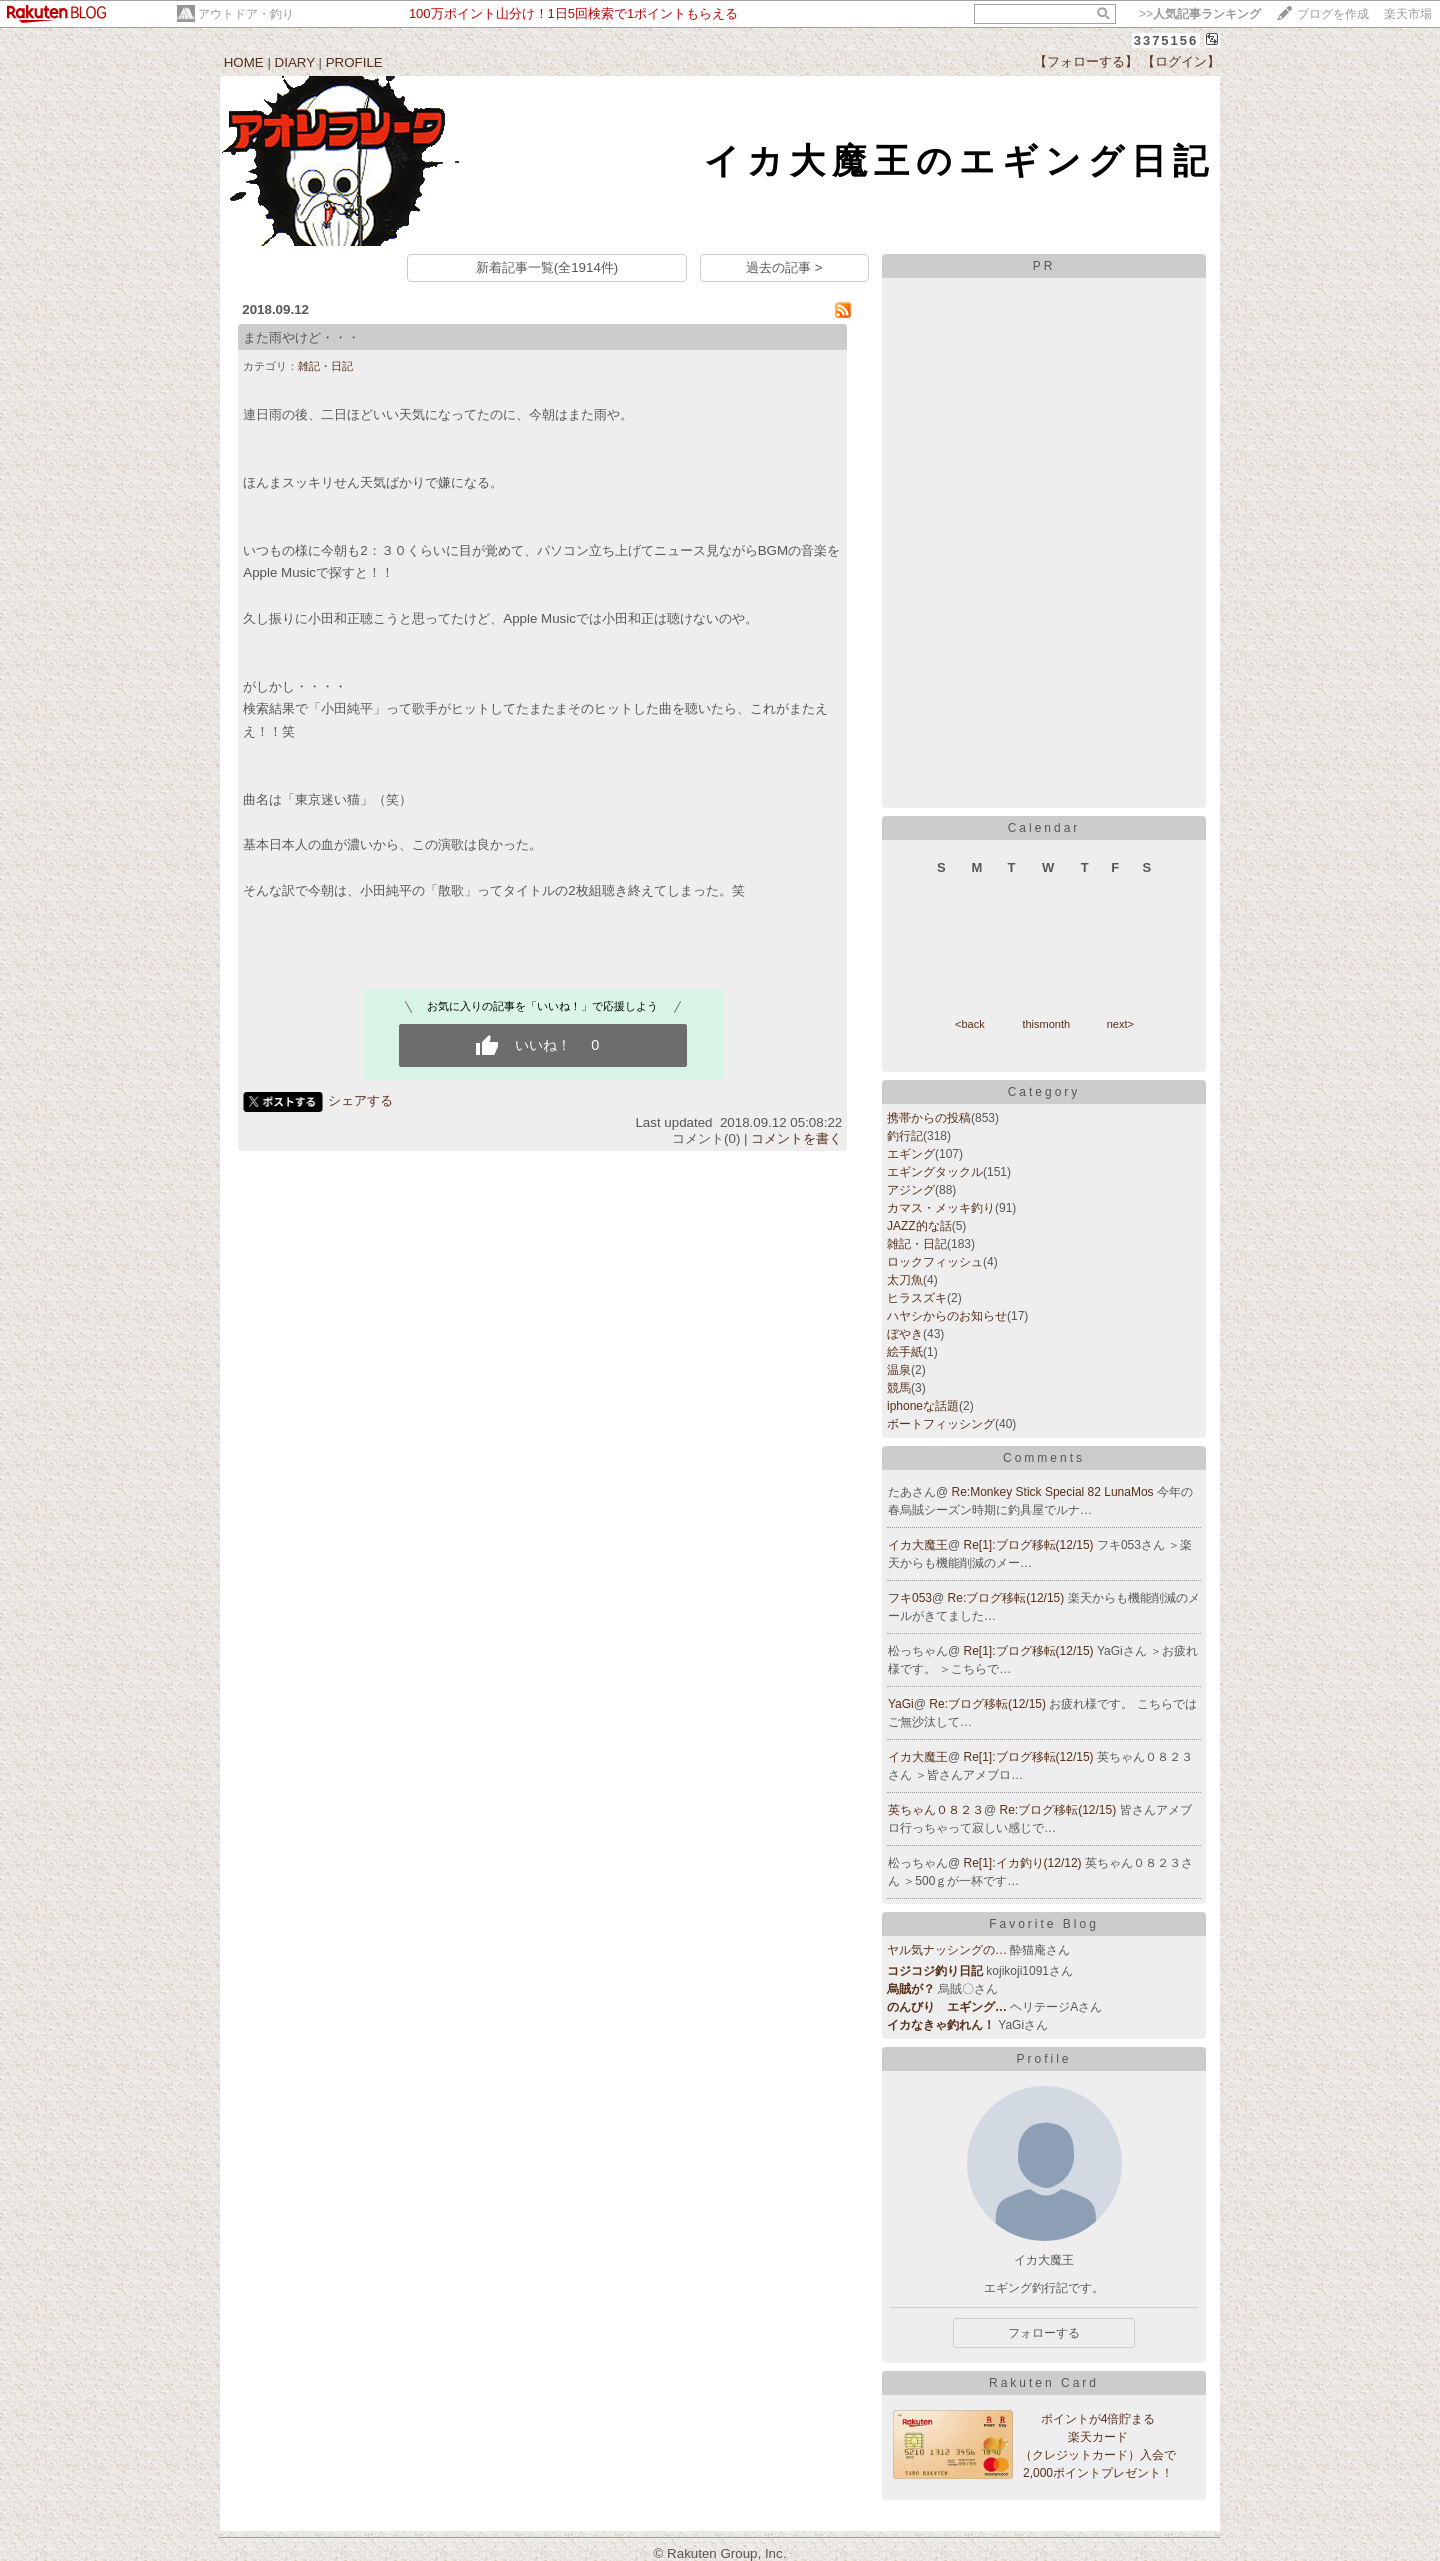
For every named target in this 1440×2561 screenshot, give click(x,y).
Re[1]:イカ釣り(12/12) (1024, 1863)
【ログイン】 (1181, 61)
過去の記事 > (784, 267)
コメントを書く (796, 1138)
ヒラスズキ (917, 1298)
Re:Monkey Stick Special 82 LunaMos (1054, 1492)
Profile (1043, 2059)
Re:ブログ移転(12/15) (1008, 1598)
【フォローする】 (1086, 61)
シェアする (360, 1100)
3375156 (1166, 40)
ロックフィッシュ (935, 1262)
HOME (244, 62)
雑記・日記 (325, 366)
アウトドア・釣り (246, 14)
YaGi (901, 1704)
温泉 (899, 1370)
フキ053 (910, 1598)
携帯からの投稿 (929, 1118)
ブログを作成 (1333, 14)
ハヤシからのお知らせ (947, 1316)
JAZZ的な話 (919, 1226)
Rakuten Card (1044, 2383)
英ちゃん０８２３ (936, 1810)
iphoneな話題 (923, 1406)
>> (1200, 14)
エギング (911, 1154)
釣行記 (905, 1136)
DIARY (295, 62)
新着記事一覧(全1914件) (547, 267)
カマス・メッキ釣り (941, 1208)
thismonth (1046, 1024)
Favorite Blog (1044, 1924)
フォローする (1044, 2333)
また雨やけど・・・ (301, 337)
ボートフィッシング (941, 1424)
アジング (911, 1190)
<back (970, 1024)
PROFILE (354, 62)
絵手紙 (905, 1352)
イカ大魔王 (918, 1545)
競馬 (899, 1388)
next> (1120, 1024)
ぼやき (905, 1334)
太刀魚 (905, 1280)
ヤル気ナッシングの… (947, 1950)
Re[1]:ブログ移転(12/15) (1030, 1545)
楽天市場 (1408, 14)
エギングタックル (935, 1172)
